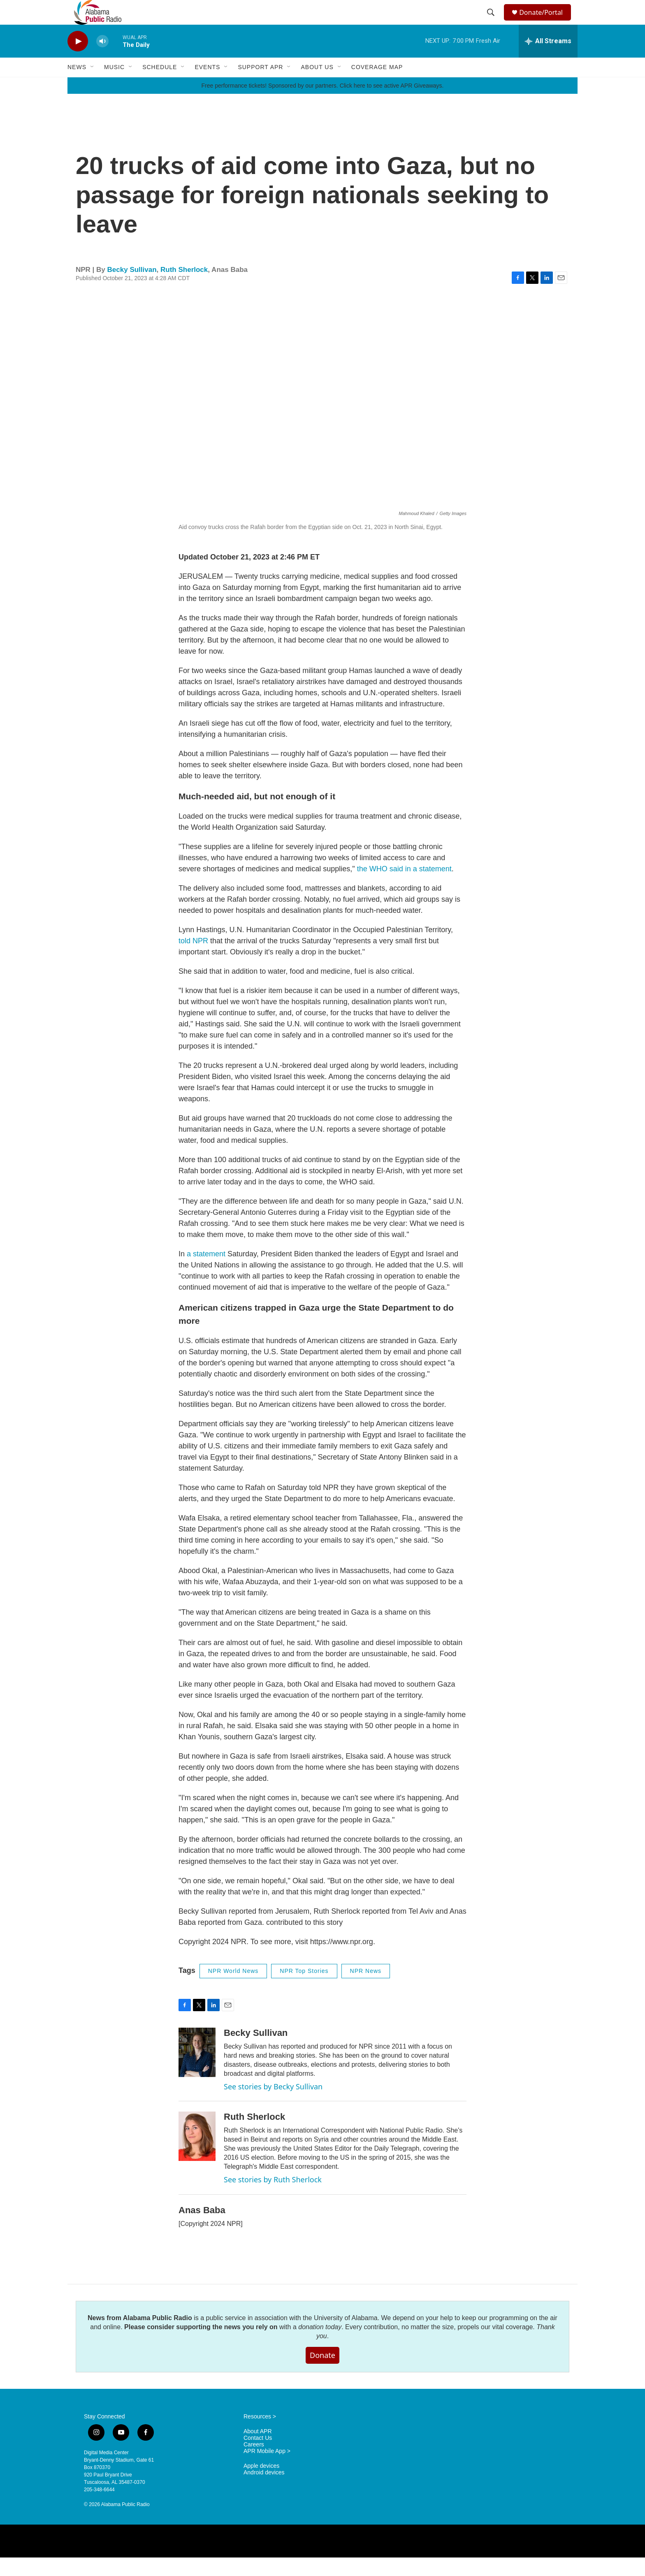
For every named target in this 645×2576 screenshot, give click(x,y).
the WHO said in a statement (403, 887)
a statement (206, 1272)
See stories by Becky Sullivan (273, 2105)
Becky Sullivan (132, 288)
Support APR (260, 85)
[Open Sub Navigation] (92, 85)
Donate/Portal (544, 21)
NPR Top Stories (304, 1989)
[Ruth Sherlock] (197, 2154)
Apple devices (261, 2484)
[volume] (102, 60)
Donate (322, 2374)
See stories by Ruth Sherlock (273, 2198)
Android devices (264, 2491)
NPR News (365, 1989)
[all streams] (548, 59)
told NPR (193, 959)
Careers (254, 2463)
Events (207, 85)
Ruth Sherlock (184, 288)
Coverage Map (377, 85)
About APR (258, 2450)
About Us (317, 85)
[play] (77, 60)
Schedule (159, 85)
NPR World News (233, 1989)
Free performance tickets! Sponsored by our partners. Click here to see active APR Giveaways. (322, 104)
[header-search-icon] (492, 22)
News (76, 85)
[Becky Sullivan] (197, 2071)
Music (114, 85)
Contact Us (258, 2456)
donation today (319, 2345)
